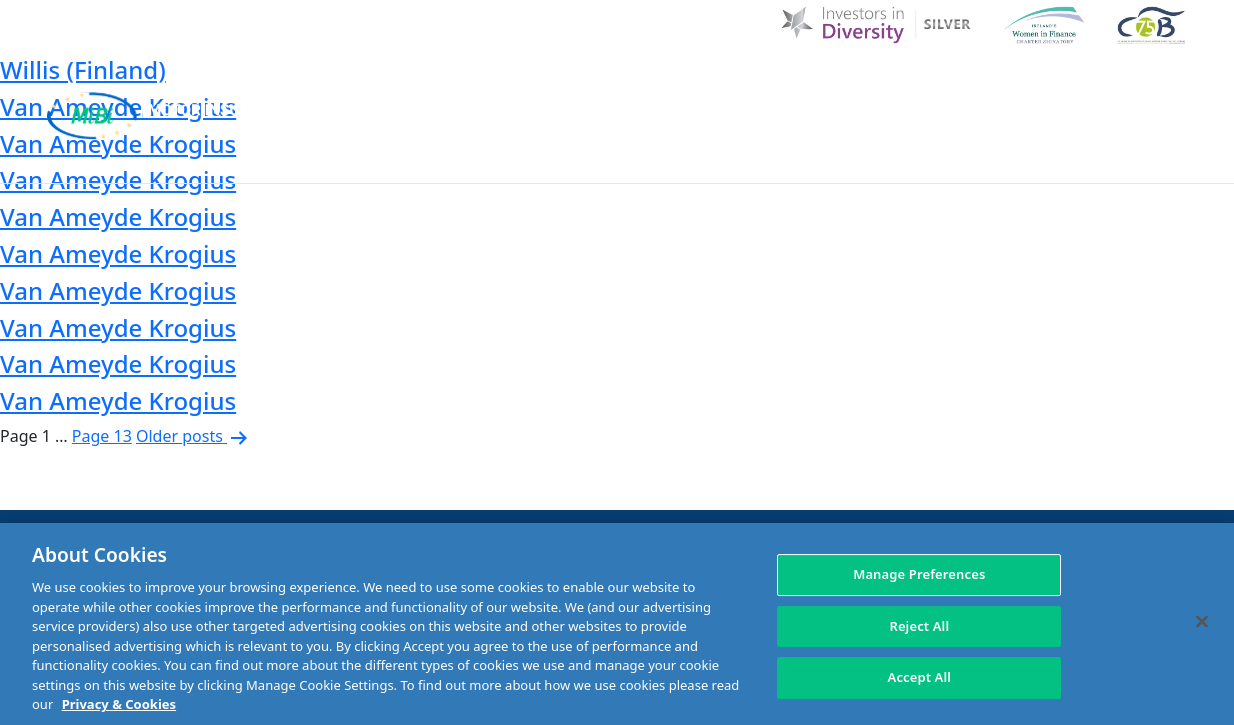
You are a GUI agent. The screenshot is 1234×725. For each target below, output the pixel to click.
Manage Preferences (919, 574)
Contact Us (999, 82)
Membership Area (1114, 157)
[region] (617, 624)
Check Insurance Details (913, 157)
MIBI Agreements (559, 157)
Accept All (920, 678)
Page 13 (102, 436)
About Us (612, 82)
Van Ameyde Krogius (118, 216)
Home (469, 82)
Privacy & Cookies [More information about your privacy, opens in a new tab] (119, 704)
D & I (533, 82)
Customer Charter (854, 82)
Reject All (919, 626)
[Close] (1202, 622)
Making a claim (719, 157)
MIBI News (713, 82)
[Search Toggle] (1170, 82)
